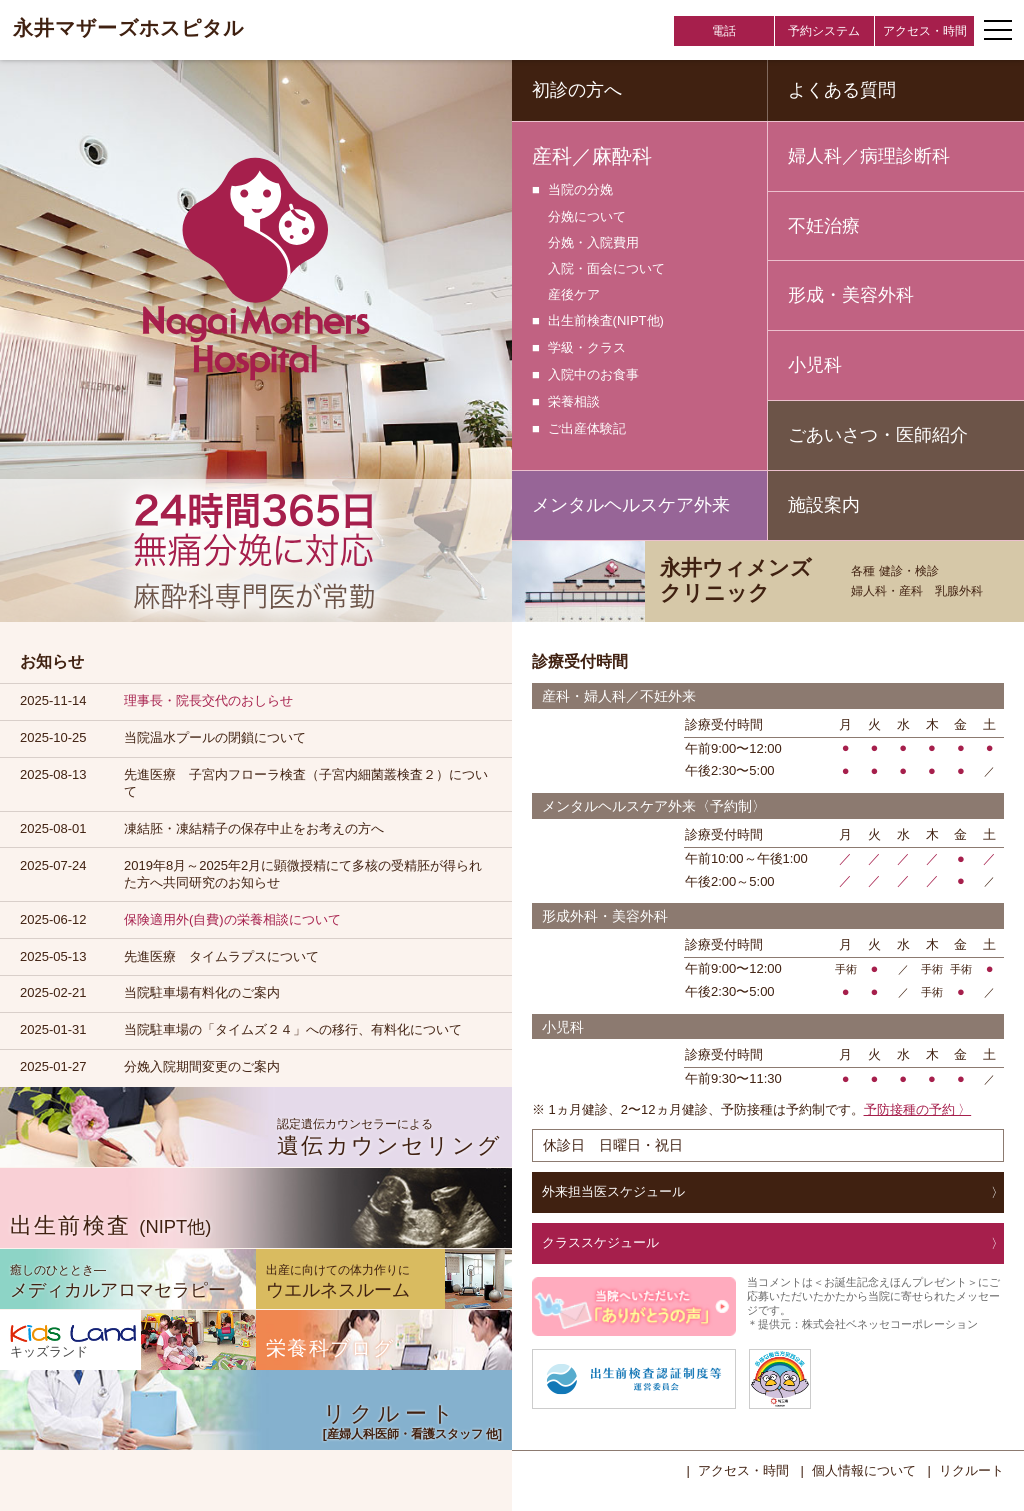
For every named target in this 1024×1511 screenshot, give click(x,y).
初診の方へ (577, 90)
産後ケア (574, 294)
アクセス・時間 (925, 31)
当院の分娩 (580, 190)
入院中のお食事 (593, 375)
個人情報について (864, 1470)
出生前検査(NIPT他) (606, 321)
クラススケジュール (600, 1242)
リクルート (971, 1470)
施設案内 (824, 505)
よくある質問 (842, 90)
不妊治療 (824, 226)
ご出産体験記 (587, 429)
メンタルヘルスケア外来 (631, 505)
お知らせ (52, 661)
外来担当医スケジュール (613, 1191)
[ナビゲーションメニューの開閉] (998, 30)
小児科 (815, 365)
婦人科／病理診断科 (869, 156)
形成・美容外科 (851, 295)
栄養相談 (574, 402)
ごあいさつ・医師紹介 (878, 435)
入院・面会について (606, 268)
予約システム (824, 31)
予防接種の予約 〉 (918, 1109)
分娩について (587, 216)
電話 (724, 31)
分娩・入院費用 (593, 242)
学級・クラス (587, 348)
